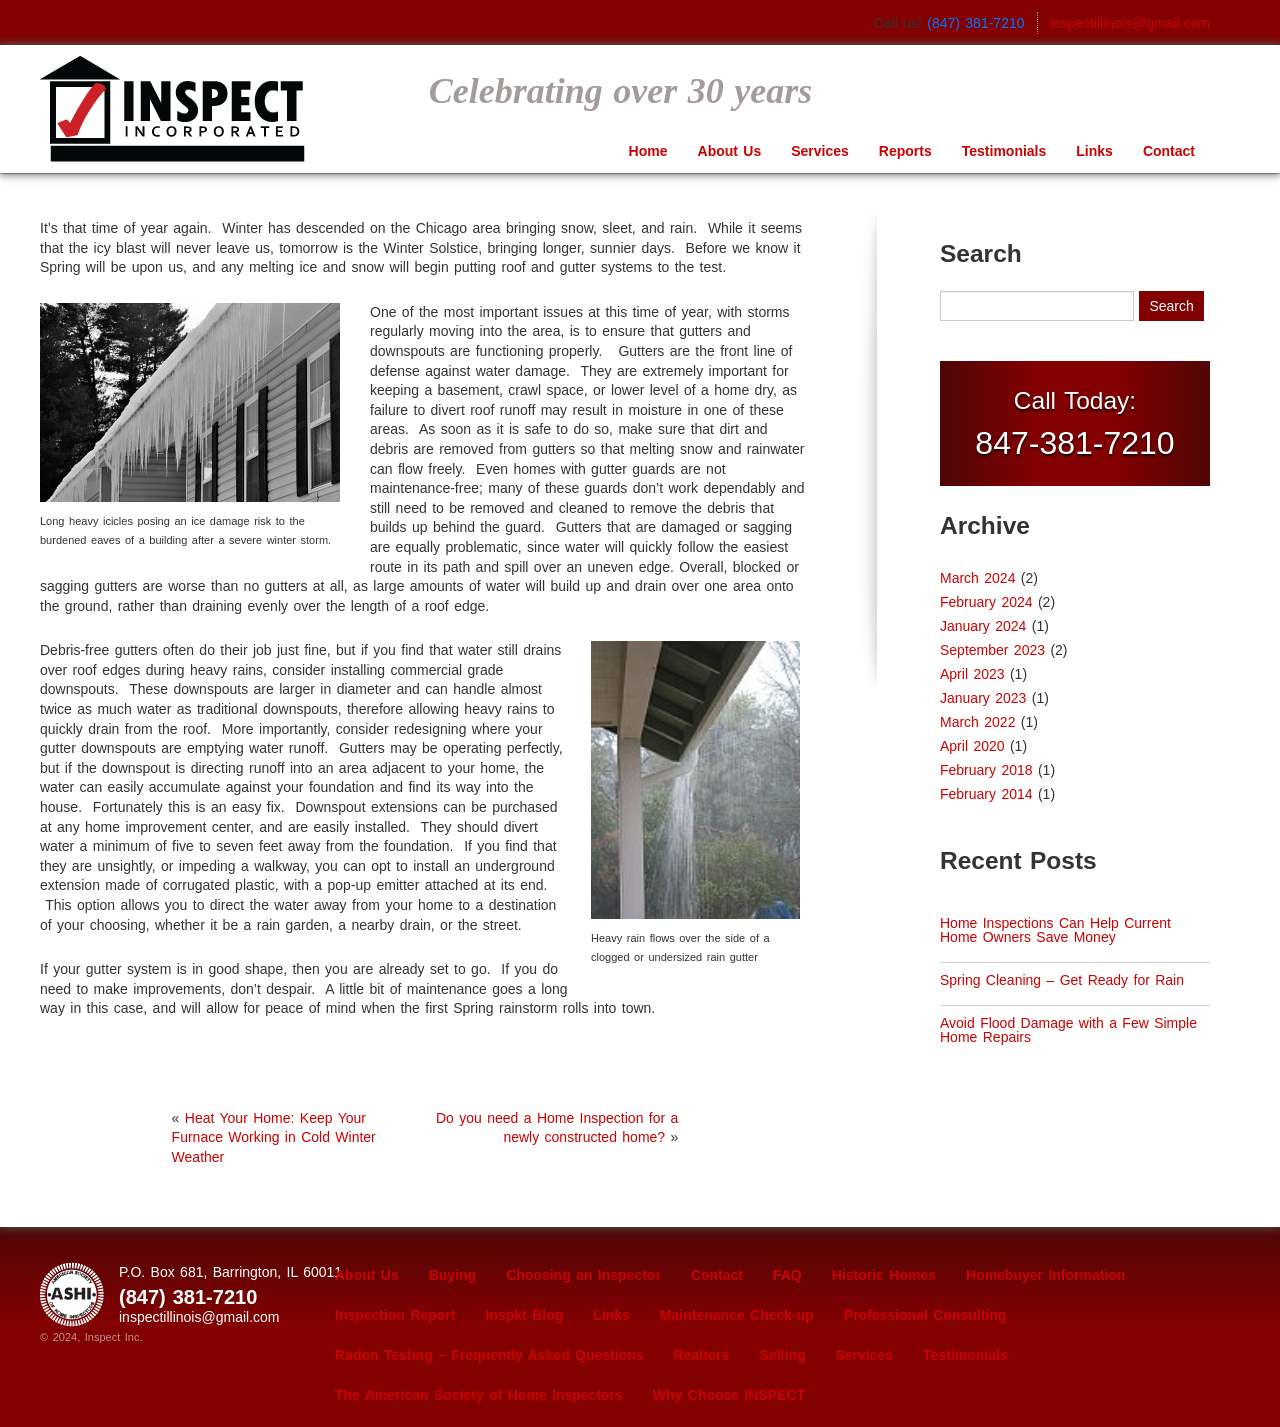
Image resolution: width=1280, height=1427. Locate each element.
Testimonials (1004, 151)
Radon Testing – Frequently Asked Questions (489, 1355)
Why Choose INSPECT (729, 1395)
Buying (452, 1275)
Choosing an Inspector (583, 1275)
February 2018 (986, 770)
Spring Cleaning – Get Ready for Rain (1062, 980)
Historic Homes (884, 1275)
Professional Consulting (925, 1315)
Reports (905, 151)
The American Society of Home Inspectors (479, 1395)
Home (648, 151)
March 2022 (977, 722)
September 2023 (992, 650)
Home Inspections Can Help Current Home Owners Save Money (1055, 930)
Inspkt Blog (525, 1315)
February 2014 (986, 794)
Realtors (702, 1355)
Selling (783, 1355)
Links (1094, 151)
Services (820, 151)
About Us (730, 151)
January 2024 (983, 626)
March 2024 (977, 578)
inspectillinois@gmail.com (1130, 23)
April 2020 (972, 746)
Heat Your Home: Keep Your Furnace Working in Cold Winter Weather (274, 1137)
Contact (1169, 151)
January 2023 (983, 698)
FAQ (787, 1275)
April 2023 (972, 674)
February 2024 (986, 602)
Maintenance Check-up (737, 1315)
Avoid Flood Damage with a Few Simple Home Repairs (1068, 1030)
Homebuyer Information (1045, 1275)
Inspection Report (395, 1315)
